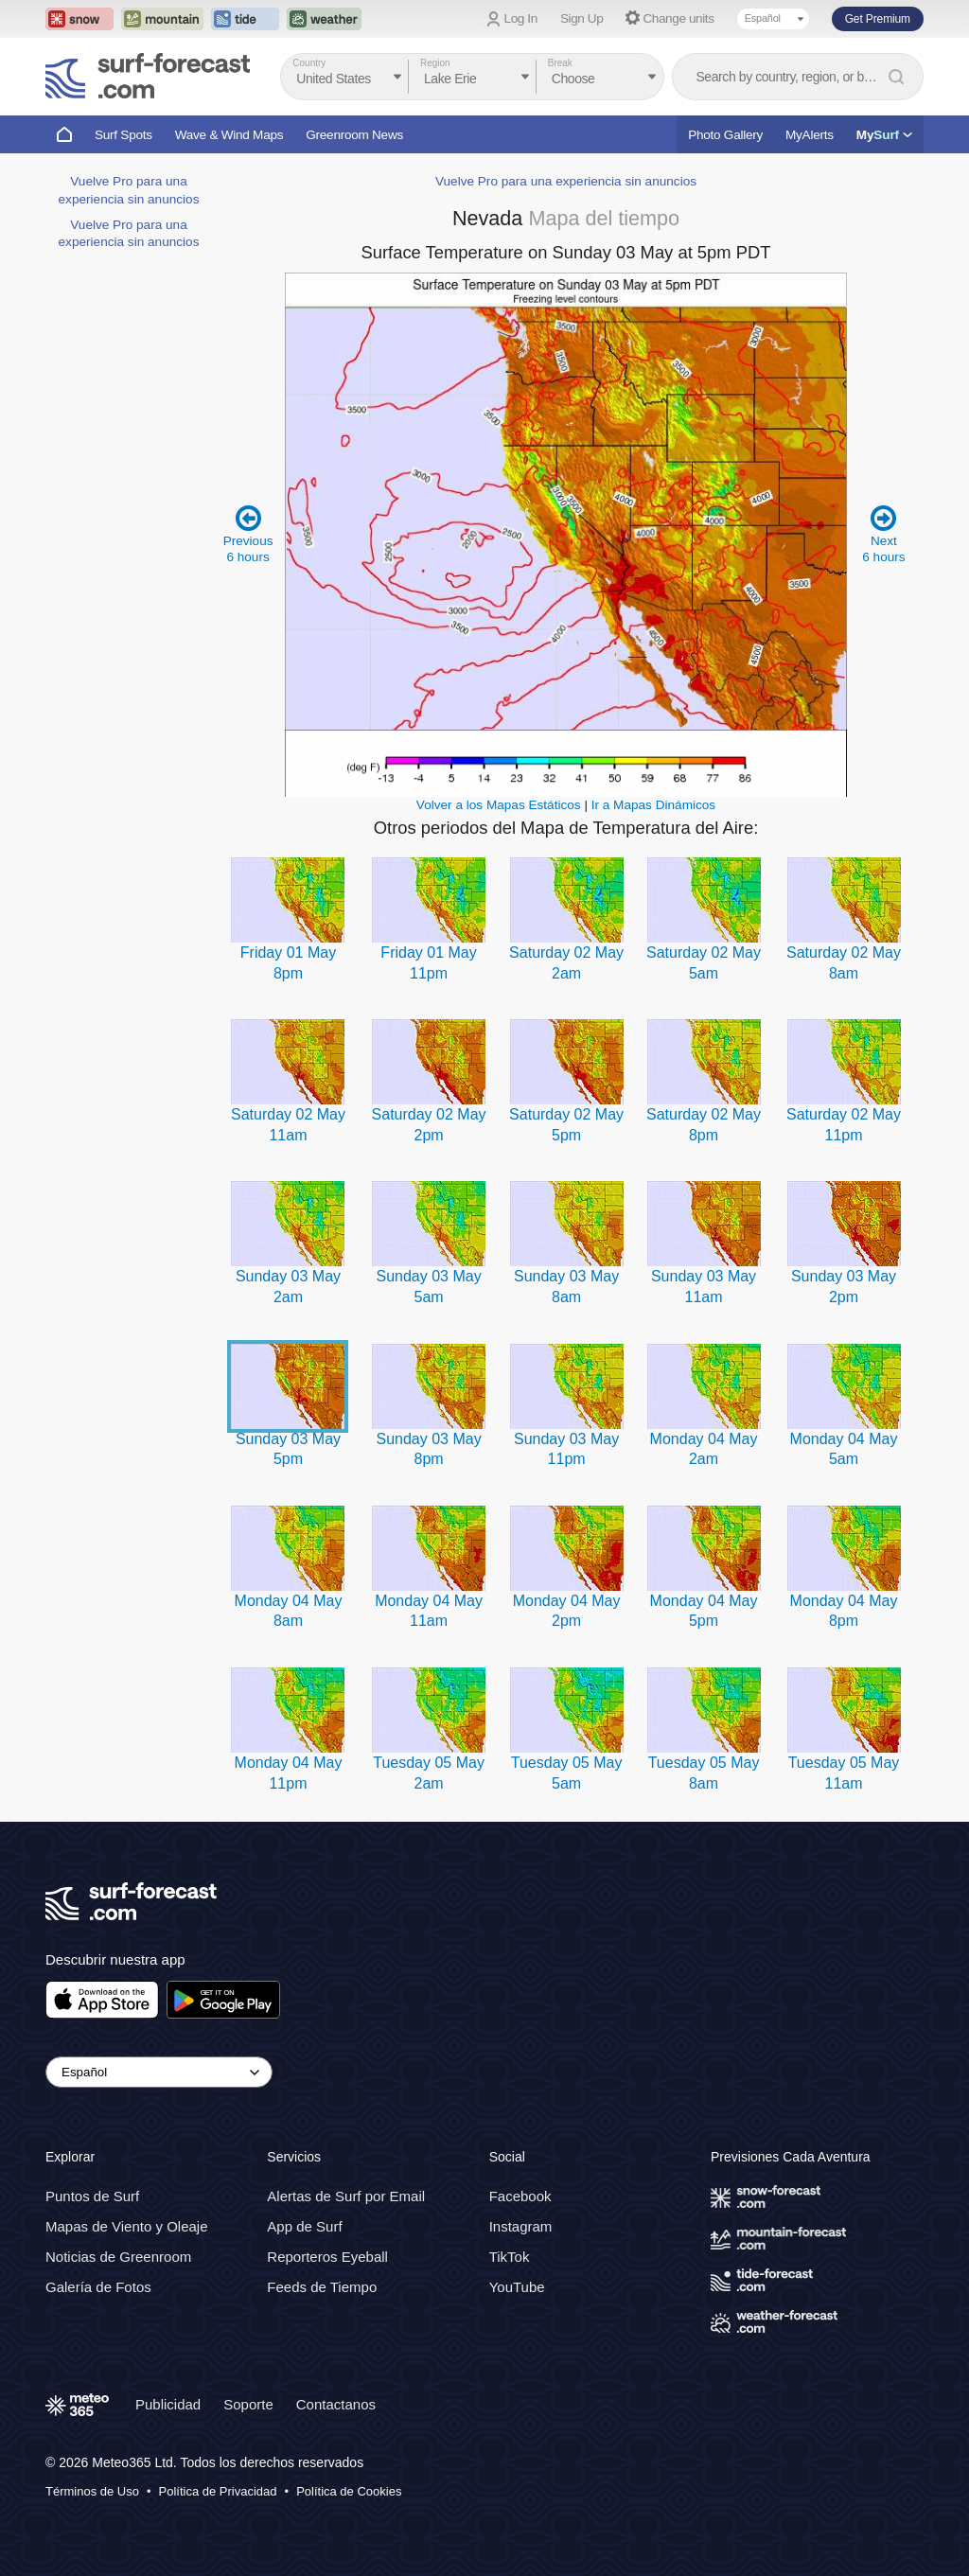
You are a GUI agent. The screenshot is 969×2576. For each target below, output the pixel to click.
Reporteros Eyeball (327, 2257)
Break (560, 63)
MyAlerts (809, 135)
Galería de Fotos (98, 2287)
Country (309, 63)
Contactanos (336, 2404)
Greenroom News (354, 135)
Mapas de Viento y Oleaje (126, 2226)
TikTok (509, 2257)
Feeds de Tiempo (322, 2287)
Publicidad (168, 2404)
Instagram (521, 2226)
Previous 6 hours (248, 533)
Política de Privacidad (218, 2491)
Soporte (248, 2404)
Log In (520, 18)
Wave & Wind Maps (229, 135)
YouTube (517, 2287)
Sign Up (582, 18)
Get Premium (877, 19)
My (884, 135)
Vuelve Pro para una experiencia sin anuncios (565, 181)
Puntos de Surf (92, 2196)
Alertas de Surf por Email (346, 2196)
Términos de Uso (92, 2491)
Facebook (520, 2196)
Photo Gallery (725, 135)
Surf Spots (123, 135)
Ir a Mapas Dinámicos (653, 805)
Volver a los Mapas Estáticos (498, 805)
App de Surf (304, 2226)
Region (435, 63)
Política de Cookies (348, 2491)
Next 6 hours (883, 533)
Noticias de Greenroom (118, 2257)
